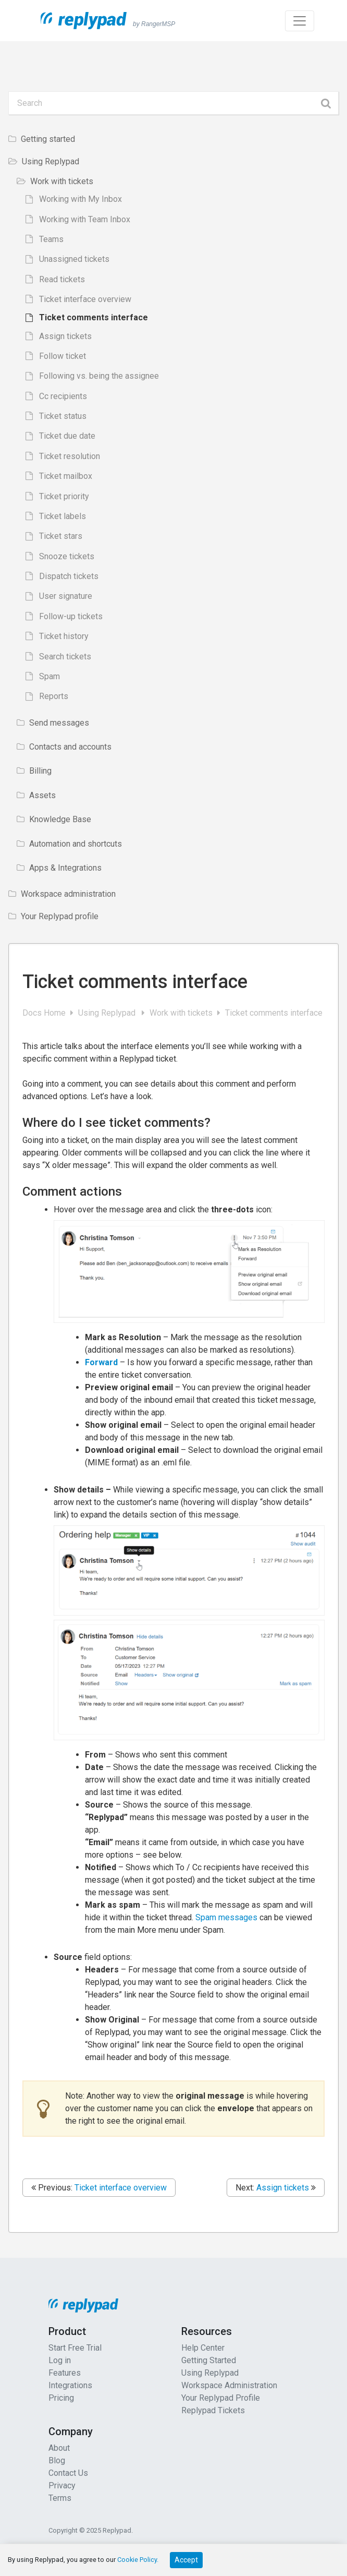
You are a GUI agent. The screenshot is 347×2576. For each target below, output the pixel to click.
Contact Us (68, 2473)
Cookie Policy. (137, 2559)
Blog (56, 2460)
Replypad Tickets (213, 2410)
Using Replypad (109, 1013)
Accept (186, 2560)
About (59, 2448)
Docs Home (45, 1013)
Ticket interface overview (121, 2188)
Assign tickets (282, 2188)
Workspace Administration (229, 2385)
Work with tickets (182, 1013)
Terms (59, 2498)
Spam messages (226, 1917)
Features (64, 2373)
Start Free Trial (75, 2348)
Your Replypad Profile (220, 2398)
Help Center (203, 2348)
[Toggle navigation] (299, 20)
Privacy (62, 2485)
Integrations (70, 2385)
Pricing (61, 2398)
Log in (59, 2360)
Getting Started (208, 2360)
